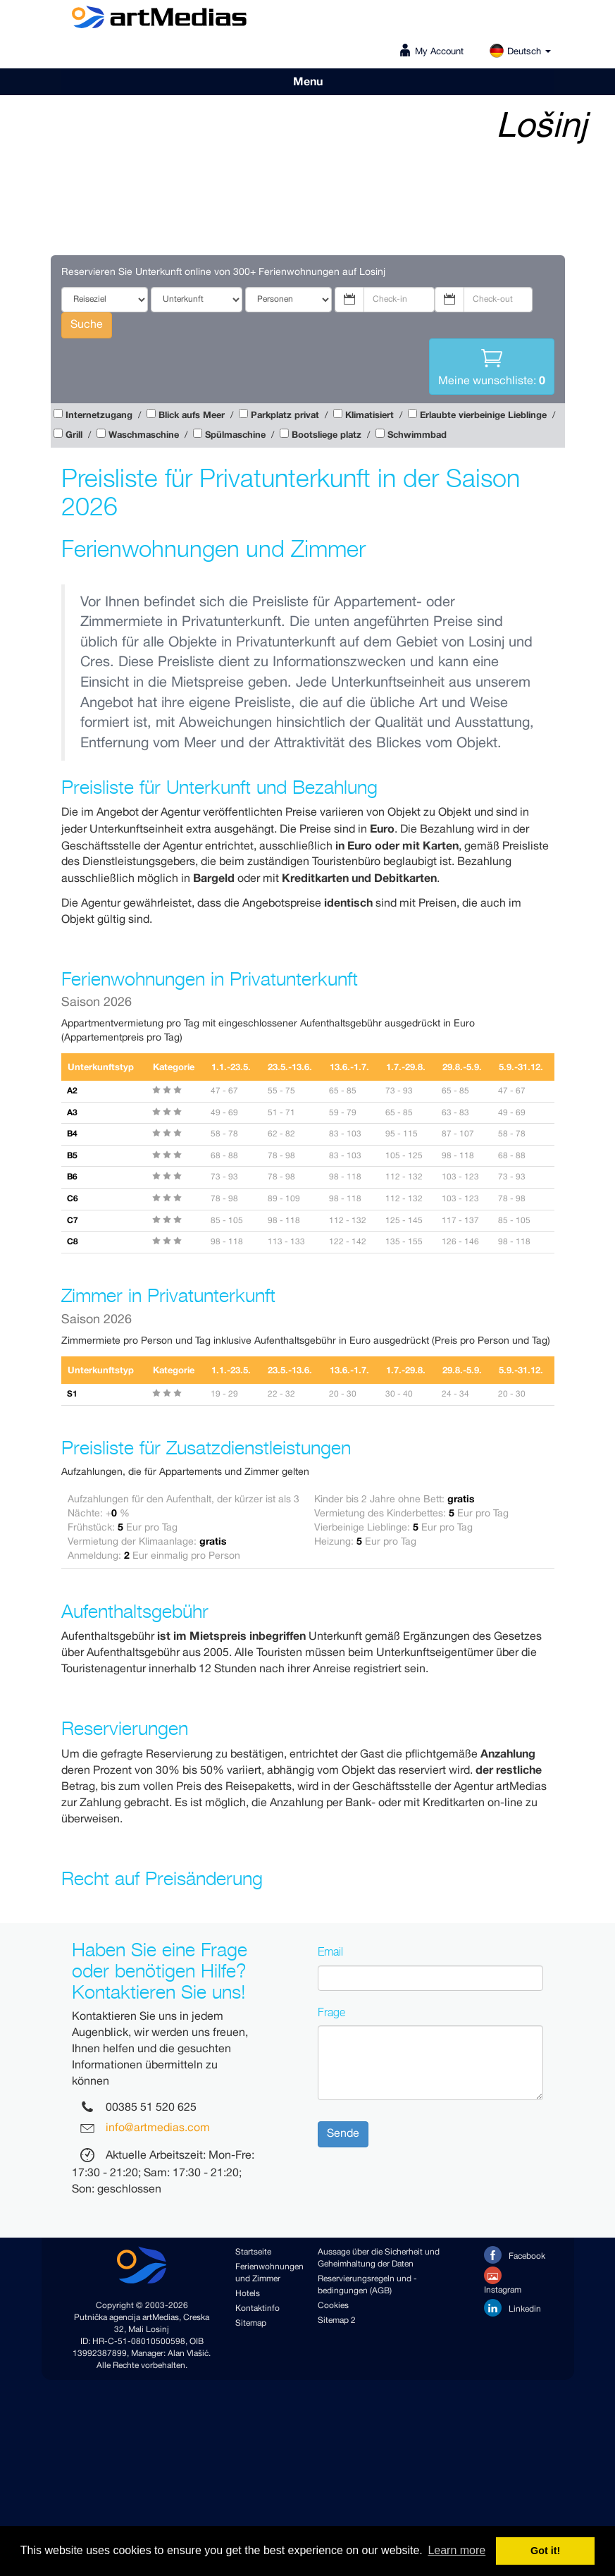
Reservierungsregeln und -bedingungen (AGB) (367, 2285)
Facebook (514, 2255)
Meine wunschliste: (491, 366)
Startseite (253, 2252)
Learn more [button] (456, 2550)
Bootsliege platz (326, 435)
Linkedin (512, 2308)
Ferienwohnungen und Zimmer (266, 2273)
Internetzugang (99, 415)
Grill (74, 435)
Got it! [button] (545, 2550)
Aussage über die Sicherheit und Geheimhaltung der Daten (379, 2258)
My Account (439, 51)
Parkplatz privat (285, 415)
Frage (331, 2012)
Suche (86, 324)
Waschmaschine (143, 435)
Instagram (502, 2281)
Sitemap (250, 2323)
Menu (308, 82)
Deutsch (520, 51)
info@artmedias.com (158, 2129)
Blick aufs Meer (192, 415)
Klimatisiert (369, 415)
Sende (343, 2133)
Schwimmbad (417, 435)
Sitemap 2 (337, 2320)
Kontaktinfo (257, 2308)
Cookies (333, 2306)
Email (330, 1951)
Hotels (247, 2294)
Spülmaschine (235, 435)
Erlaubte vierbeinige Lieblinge (483, 415)
